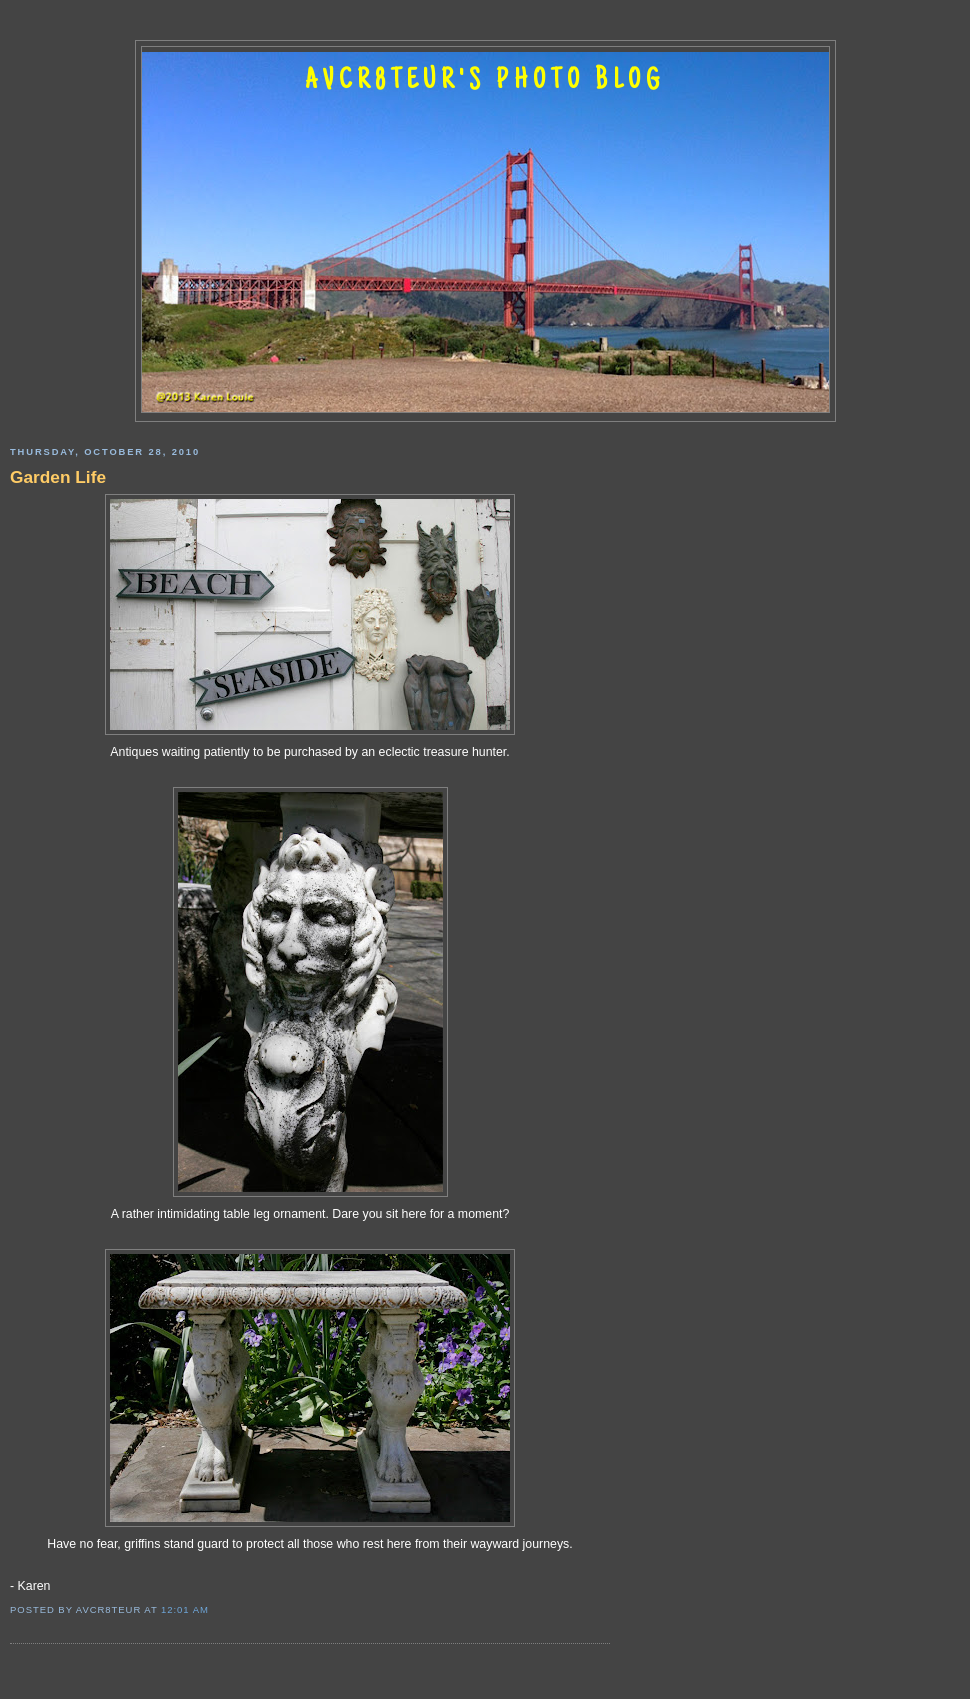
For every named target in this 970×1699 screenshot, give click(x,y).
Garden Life (58, 477)
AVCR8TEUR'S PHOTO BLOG (485, 82)
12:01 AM (185, 1609)
